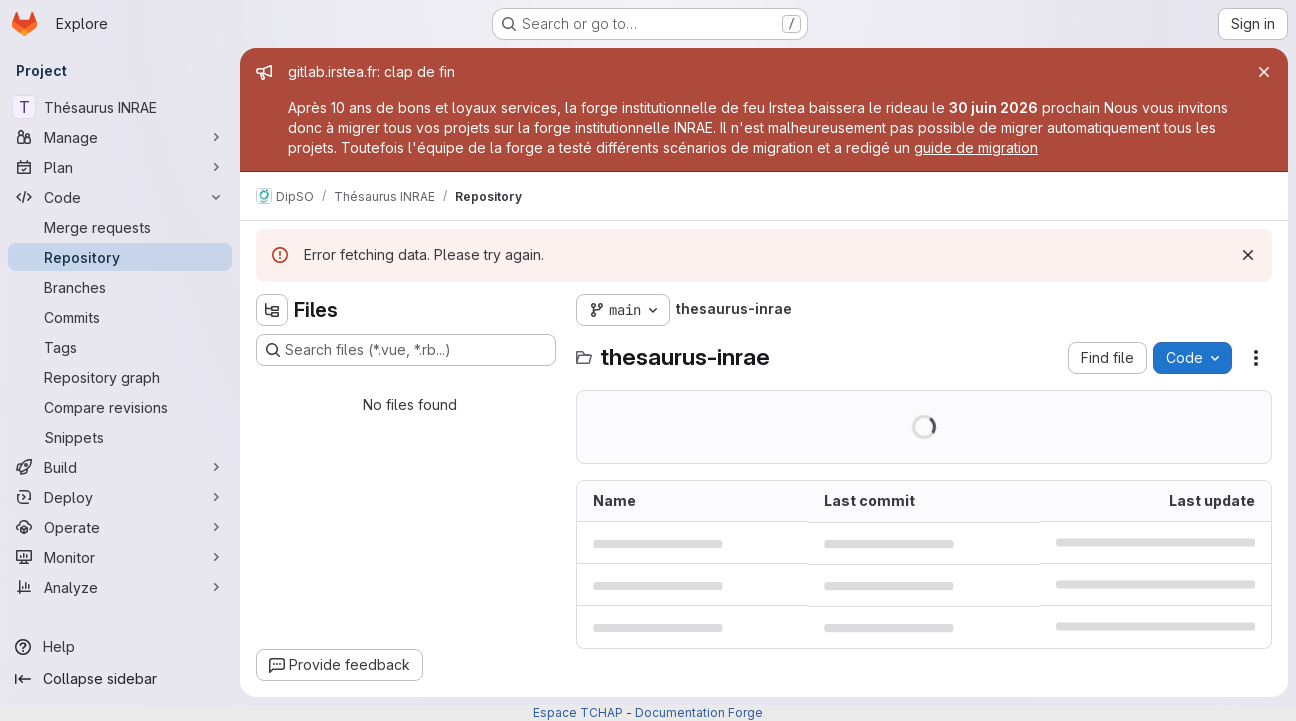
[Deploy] (120, 497)
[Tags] (120, 347)
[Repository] (120, 257)
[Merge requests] (120, 227)
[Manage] (120, 137)
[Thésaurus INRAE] (120, 107)
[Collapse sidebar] (120, 679)
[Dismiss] (1248, 255)
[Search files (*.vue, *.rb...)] (406, 350)
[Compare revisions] (120, 407)
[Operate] (120, 527)
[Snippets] (120, 437)
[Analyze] (120, 587)
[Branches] (120, 287)
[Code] (120, 197)
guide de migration (976, 147)
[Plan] (120, 167)
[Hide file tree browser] (272, 310)
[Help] (120, 647)
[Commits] (120, 317)
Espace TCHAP (578, 712)
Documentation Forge (699, 712)
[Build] (120, 467)
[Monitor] (120, 557)
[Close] (1264, 72)
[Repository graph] (120, 377)
